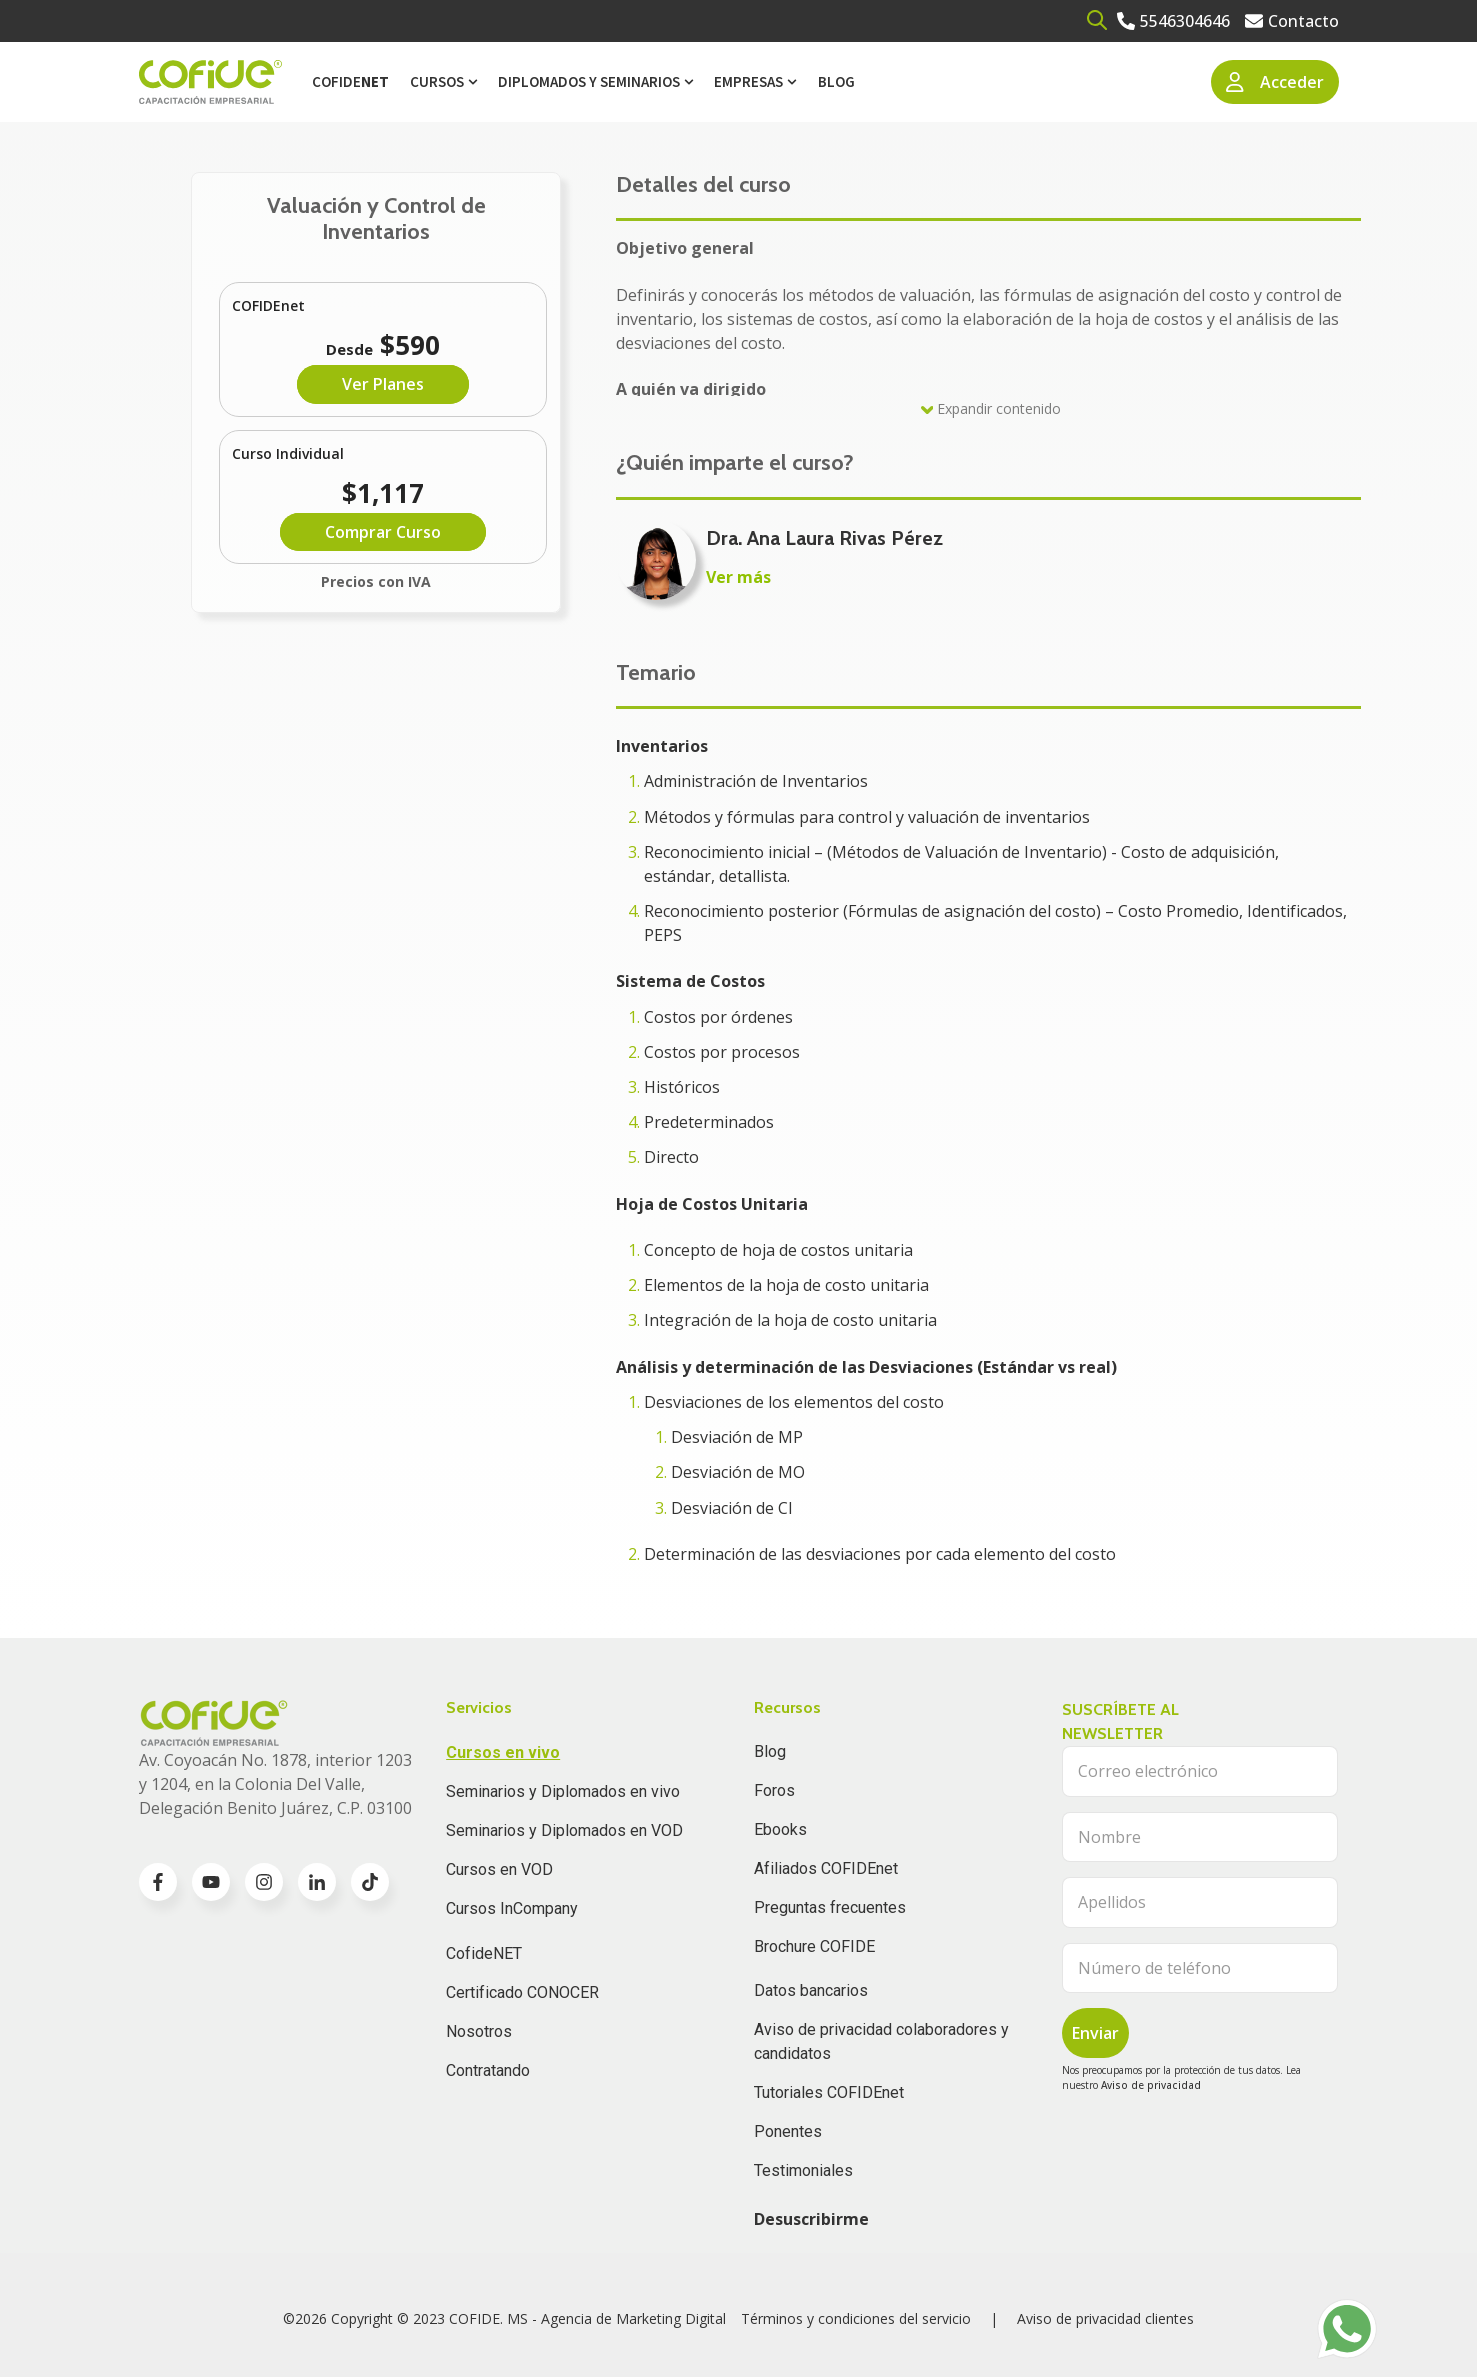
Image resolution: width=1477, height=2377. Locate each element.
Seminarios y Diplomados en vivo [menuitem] (563, 1791)
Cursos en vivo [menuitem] (503, 1752)
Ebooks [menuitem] (780, 1829)
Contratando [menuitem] (488, 2070)
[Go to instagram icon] (264, 1882)
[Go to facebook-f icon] (158, 1882)
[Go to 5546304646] (1173, 21)
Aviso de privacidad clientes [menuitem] (1105, 2318)
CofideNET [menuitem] (484, 1953)
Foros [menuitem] (774, 1790)
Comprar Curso (383, 532)
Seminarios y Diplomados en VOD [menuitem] (564, 1830)
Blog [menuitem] (836, 81)
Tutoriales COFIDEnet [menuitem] (829, 2092)
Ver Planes (383, 384)
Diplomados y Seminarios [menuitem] (589, 81)
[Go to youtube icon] (211, 1882)
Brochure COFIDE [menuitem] (814, 1946)
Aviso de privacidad (1151, 2085)
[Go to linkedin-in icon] (317, 1882)
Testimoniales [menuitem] (803, 2170)
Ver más (738, 577)
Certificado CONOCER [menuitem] (522, 1992)
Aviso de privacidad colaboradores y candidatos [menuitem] (881, 2041)
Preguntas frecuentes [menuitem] (830, 1907)
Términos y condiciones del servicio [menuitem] (856, 2318)
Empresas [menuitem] (748, 81)
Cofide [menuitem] (350, 81)
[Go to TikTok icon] (370, 1882)
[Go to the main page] (210, 82)
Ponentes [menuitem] (788, 2131)
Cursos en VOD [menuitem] (499, 1869)
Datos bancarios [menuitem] (811, 1990)
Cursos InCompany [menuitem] (512, 1908)
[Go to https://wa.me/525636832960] (1347, 2329)
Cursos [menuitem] (437, 81)
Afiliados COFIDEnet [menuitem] (826, 1868)
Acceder (1275, 82)
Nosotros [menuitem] (479, 2031)
